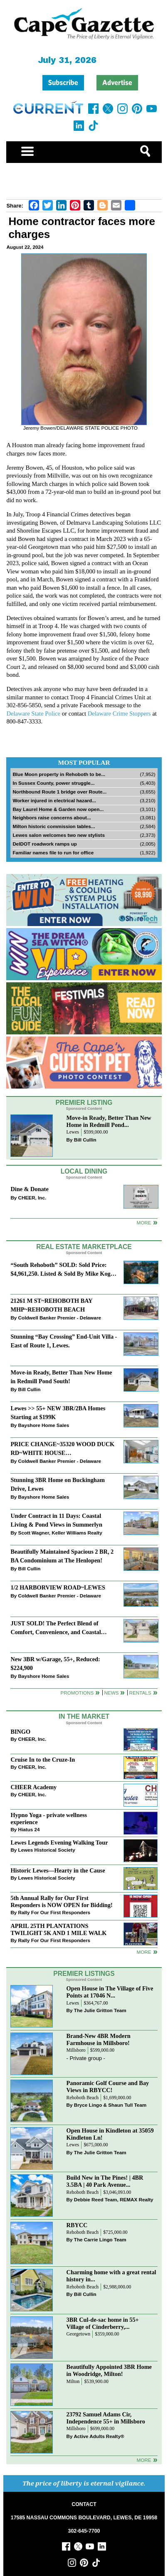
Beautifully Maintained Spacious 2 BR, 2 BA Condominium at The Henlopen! (62, 1556)
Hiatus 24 (29, 1829)
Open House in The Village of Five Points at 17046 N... (110, 1992)
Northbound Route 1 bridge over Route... (59, 791)
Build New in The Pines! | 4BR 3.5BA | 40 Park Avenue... (105, 2181)
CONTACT (84, 2504)
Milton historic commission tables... (53, 826)
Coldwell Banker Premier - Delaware (59, 1317)
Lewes (73, 1132)
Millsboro (76, 2050)
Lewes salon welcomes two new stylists (58, 835)
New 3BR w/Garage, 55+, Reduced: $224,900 (55, 1663)
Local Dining (84, 1171)
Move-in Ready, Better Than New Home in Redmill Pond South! (61, 1376)
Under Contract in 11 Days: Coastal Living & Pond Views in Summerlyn (56, 1520)
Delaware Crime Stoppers (119, 713)
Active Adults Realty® (99, 2436)
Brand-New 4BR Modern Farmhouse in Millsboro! (99, 2039)
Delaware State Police (33, 713)
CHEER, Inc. (32, 1197)
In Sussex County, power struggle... (53, 783)
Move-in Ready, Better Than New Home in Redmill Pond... (109, 1121)
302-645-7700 (84, 2531)
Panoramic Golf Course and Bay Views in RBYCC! (108, 2086)
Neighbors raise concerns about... (51, 817)
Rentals (140, 1692)
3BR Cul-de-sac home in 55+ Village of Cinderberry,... (103, 2323)
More (144, 1222)
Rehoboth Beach (83, 2097)
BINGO (20, 1731)
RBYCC (77, 2225)
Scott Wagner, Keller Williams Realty (60, 1532)
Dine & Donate (29, 1189)
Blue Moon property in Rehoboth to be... (58, 774)
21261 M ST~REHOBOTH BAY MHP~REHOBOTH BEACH (51, 1305)
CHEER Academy (33, 1787)
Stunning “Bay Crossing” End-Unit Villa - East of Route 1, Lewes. (63, 1341)
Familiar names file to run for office (53, 852)
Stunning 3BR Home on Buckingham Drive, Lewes (57, 1484)
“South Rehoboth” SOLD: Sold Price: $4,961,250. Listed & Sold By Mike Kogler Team (63, 1270)
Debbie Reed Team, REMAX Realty (113, 2199)
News (111, 1692)
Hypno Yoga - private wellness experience (48, 1818)
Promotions (77, 1692)
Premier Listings (83, 1973)
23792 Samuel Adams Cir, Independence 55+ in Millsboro (106, 2418)
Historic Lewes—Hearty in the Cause (57, 1870)
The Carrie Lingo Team (100, 2239)
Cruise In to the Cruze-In (42, 1759)
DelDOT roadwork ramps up (44, 843)
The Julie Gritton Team (100, 2010)
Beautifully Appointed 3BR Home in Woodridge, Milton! (109, 2370)
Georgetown (79, 2334)
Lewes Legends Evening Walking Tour (59, 1842)
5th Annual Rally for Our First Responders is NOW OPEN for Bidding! (61, 1901)
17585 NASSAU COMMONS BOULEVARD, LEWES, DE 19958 (84, 2518)
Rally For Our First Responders (54, 1912)
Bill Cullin (85, 1139)
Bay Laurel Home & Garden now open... (58, 809)
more (144, 1952)
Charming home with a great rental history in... (111, 2276)
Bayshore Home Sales (43, 1425)
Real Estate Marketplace (84, 1246)
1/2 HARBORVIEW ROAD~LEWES (57, 1587)
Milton (73, 2381)
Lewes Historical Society (46, 1850)
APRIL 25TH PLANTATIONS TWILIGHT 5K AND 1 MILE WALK (58, 1929)
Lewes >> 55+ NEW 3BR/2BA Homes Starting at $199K (57, 1412)
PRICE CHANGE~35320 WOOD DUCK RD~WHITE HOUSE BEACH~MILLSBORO (62, 1449)
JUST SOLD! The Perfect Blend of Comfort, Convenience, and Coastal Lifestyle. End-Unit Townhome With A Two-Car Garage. (58, 1628)
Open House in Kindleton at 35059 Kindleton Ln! (110, 2134)
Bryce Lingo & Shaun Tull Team (110, 2105)
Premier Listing (84, 1102)
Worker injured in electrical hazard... (54, 800)
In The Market (84, 1716)
